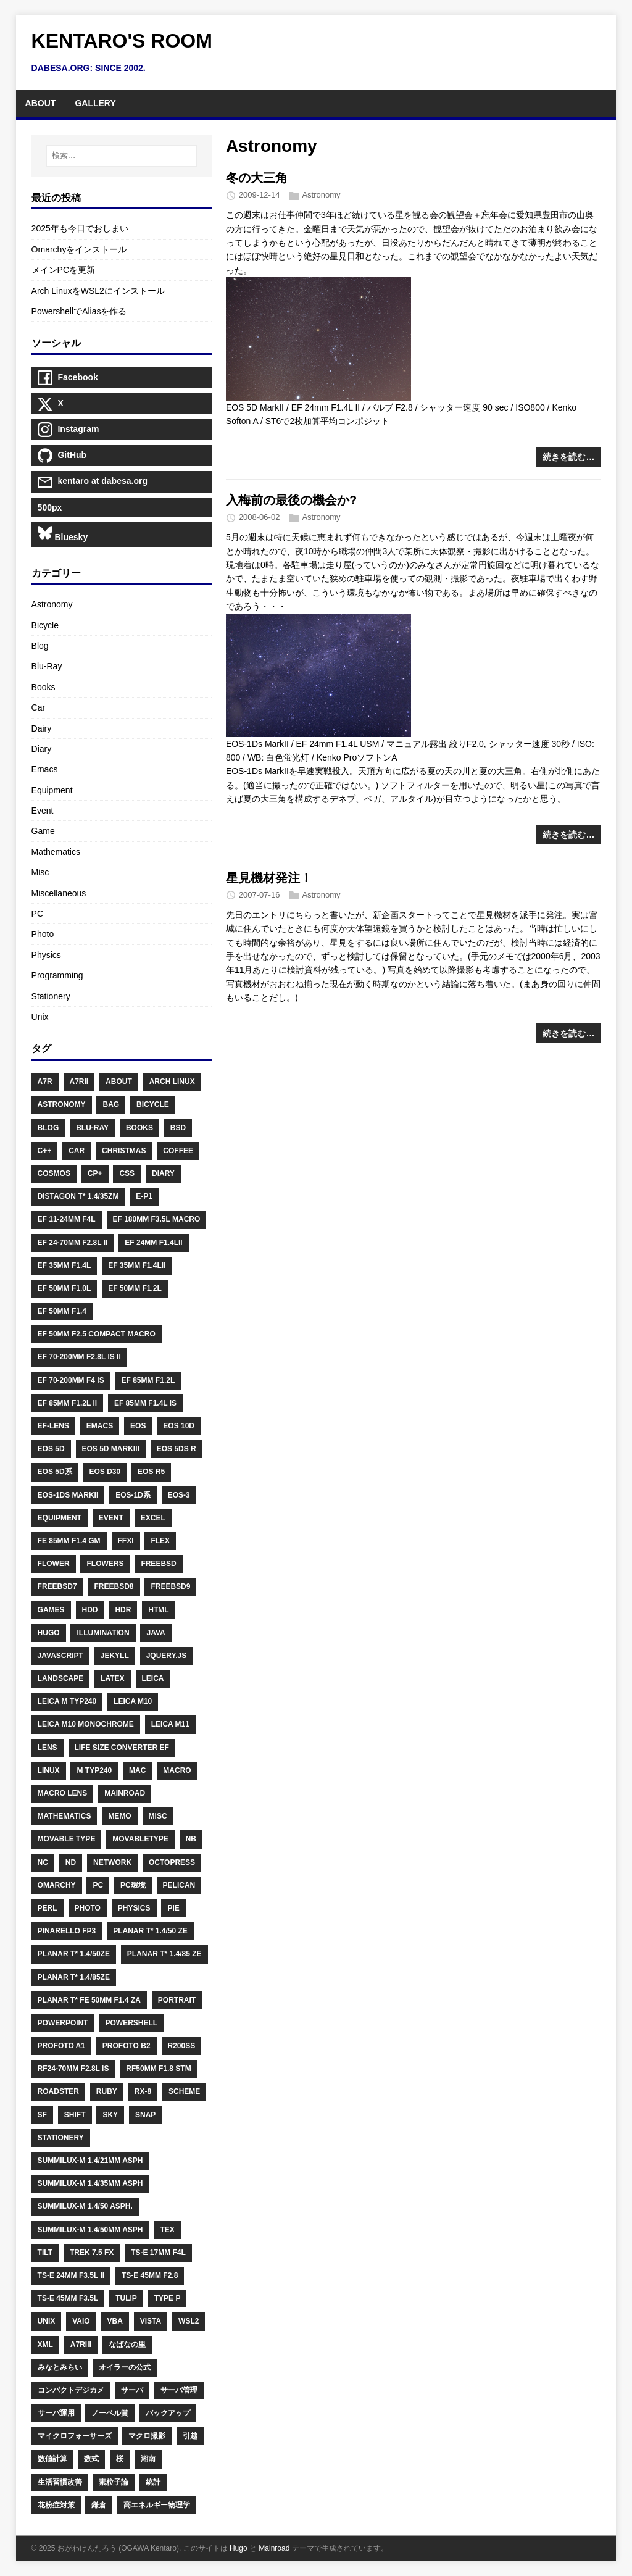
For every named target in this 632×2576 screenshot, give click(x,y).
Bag (110, 1104)
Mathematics (55, 852)
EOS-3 (179, 1495)
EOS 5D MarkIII (110, 1448)
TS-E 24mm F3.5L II (71, 2275)
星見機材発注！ (269, 878)
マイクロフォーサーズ (75, 2436)
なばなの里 (127, 2344)
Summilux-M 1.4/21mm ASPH (90, 2160)
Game (43, 831)
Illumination (103, 1632)
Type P (167, 2298)
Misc (40, 872)
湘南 (148, 2458)
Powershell (132, 2023)
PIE (173, 1908)
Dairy (41, 728)
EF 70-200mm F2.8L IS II (79, 1357)
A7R (45, 1081)
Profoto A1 (61, 2045)
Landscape (61, 1678)
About (119, 1081)
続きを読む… (568, 457)
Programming (57, 975)
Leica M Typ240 (67, 1701)
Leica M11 (170, 1724)
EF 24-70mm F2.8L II (73, 1242)
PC (37, 914)
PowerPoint (63, 2023)
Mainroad (124, 1793)
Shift (75, 2115)
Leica (153, 1678)
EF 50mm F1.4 (62, 1311)
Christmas (124, 1150)
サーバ (132, 2390)
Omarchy (57, 1885)
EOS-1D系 (133, 1495)
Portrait (177, 2000)
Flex (160, 1540)
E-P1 (144, 1196)
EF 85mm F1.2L (148, 1380)
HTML (158, 1610)
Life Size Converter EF (122, 1747)
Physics (46, 955)
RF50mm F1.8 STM (158, 2068)
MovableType (140, 1839)
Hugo (49, 1632)
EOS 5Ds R (176, 1448)
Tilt (45, 2252)
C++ (45, 1150)
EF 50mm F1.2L (135, 1288)
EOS (138, 1426)
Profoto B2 (126, 2045)
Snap (145, 2115)
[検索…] (121, 156)
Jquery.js (166, 1655)
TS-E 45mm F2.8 (150, 2275)
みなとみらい (60, 2367)
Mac (137, 1770)
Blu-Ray (46, 666)
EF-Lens (53, 1426)
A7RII (79, 1081)
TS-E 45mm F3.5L (68, 2298)
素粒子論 (113, 2482)
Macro (177, 1770)
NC (43, 1862)
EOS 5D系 (55, 1471)
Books (43, 687)
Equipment (52, 790)
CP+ (95, 1173)
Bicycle (45, 625)
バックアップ (168, 2413)
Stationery (50, 996)
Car (38, 707)
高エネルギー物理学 (156, 2505)
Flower (54, 1563)
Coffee (178, 1150)
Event (42, 810)
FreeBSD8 (114, 1586)
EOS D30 (105, 1471)
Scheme (184, 2091)
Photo (42, 934)
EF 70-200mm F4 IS (71, 1380)
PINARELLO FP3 (67, 1931)
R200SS (182, 2045)
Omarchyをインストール (79, 249)
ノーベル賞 (109, 2413)
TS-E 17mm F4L (158, 2252)
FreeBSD (158, 1563)
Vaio (80, 2321)
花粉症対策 (56, 2505)
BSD (178, 1127)
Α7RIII (80, 2344)
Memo (119, 1816)
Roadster (58, 2091)
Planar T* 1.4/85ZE (74, 1977)
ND (70, 1862)
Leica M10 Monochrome (86, 1724)
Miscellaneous (58, 893)
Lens (47, 1747)
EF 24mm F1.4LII (153, 1242)
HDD (90, 1610)
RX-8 (143, 2091)
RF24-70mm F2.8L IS (73, 2068)
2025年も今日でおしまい (79, 228)
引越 (190, 2436)
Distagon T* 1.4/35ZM (78, 1196)
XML (45, 2344)
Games (51, 1610)
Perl (47, 1908)
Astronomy (321, 194)
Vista (150, 2321)
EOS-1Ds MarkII (68, 1495)
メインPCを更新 (63, 270)
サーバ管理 (179, 2390)
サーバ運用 (56, 2413)
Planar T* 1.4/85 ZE (164, 1953)
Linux (49, 1770)
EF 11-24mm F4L (67, 1219)
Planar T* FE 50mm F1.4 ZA (89, 2000)
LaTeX (112, 1678)
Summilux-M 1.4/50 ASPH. (85, 2206)
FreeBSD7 (57, 1586)
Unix (40, 1017)
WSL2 (188, 2321)
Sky (110, 2115)
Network (112, 1862)
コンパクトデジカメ (71, 2390)
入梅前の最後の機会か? (291, 500)
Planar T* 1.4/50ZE (74, 1953)
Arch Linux (172, 1081)
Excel (153, 1518)
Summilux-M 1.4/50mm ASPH (90, 2229)
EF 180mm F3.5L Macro (157, 1219)
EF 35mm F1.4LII (136, 1265)
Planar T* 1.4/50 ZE (150, 1931)
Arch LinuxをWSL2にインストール (98, 291)
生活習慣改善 (60, 2482)
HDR (123, 1610)
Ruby (106, 2091)
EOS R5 (151, 1471)
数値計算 (52, 2458)
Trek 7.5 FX (92, 2252)
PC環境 (133, 1885)
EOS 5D (51, 1448)
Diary (41, 749)
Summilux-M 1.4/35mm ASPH (90, 2183)
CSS (127, 1173)
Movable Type (67, 1839)
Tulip (126, 2298)
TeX (167, 2229)
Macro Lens (63, 1793)
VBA (115, 2321)
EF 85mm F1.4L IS (145, 1403)
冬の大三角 (257, 178)
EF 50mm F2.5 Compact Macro (97, 1334)
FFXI (126, 1540)
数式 (91, 2458)
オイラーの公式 (125, 2367)
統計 (153, 2482)
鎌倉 (98, 2505)
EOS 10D (178, 1426)
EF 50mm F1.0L (64, 1288)
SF (42, 2115)
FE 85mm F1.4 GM (69, 1540)
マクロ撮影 (146, 2436)
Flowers (104, 1563)
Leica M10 (133, 1701)
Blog (40, 646)
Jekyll (115, 1655)
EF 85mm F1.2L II (67, 1403)
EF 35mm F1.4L (64, 1265)
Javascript (60, 1655)
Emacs (44, 769)
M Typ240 (94, 1770)
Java (155, 1632)
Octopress (172, 1862)
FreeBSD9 (170, 1586)
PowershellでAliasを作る (79, 311)
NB (191, 1839)
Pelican (179, 1885)
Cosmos (54, 1173)
